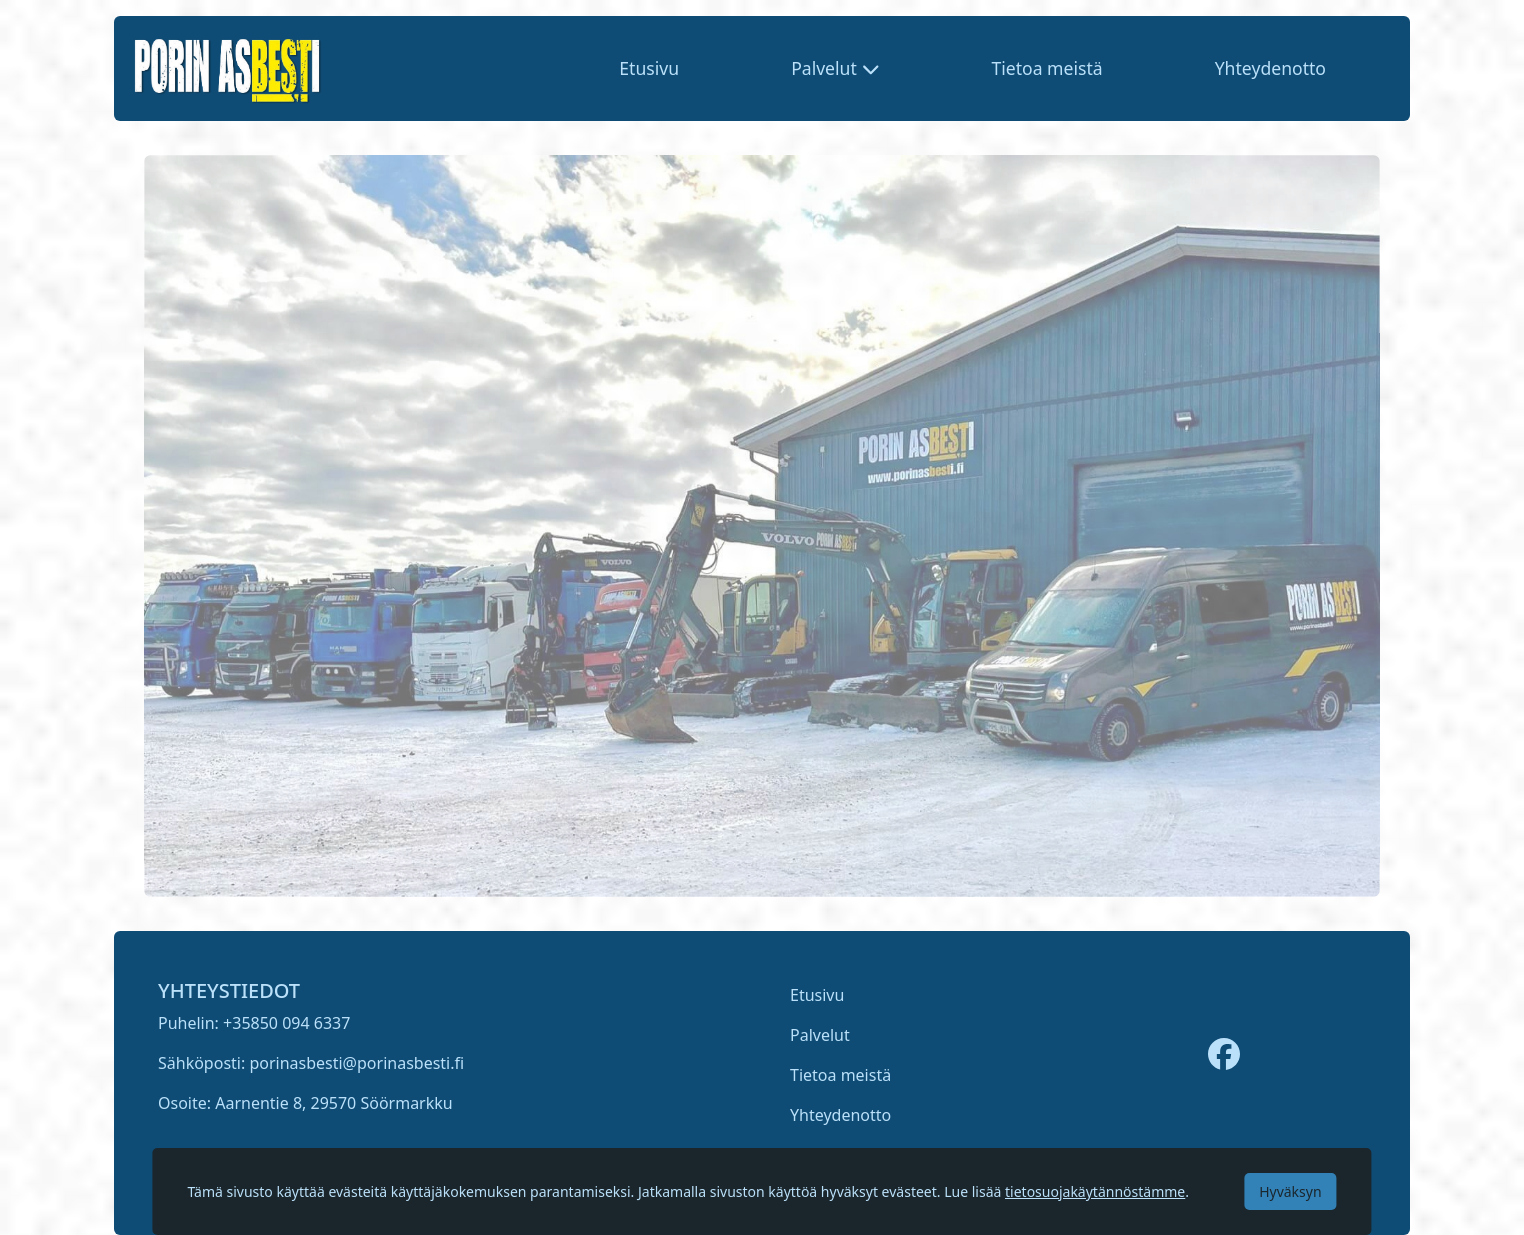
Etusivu (649, 68)
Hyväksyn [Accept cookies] (1290, 1191)
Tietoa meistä (1046, 68)
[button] (835, 68)
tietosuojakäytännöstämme (1095, 1191)
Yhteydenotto (1270, 68)
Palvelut (820, 1035)
